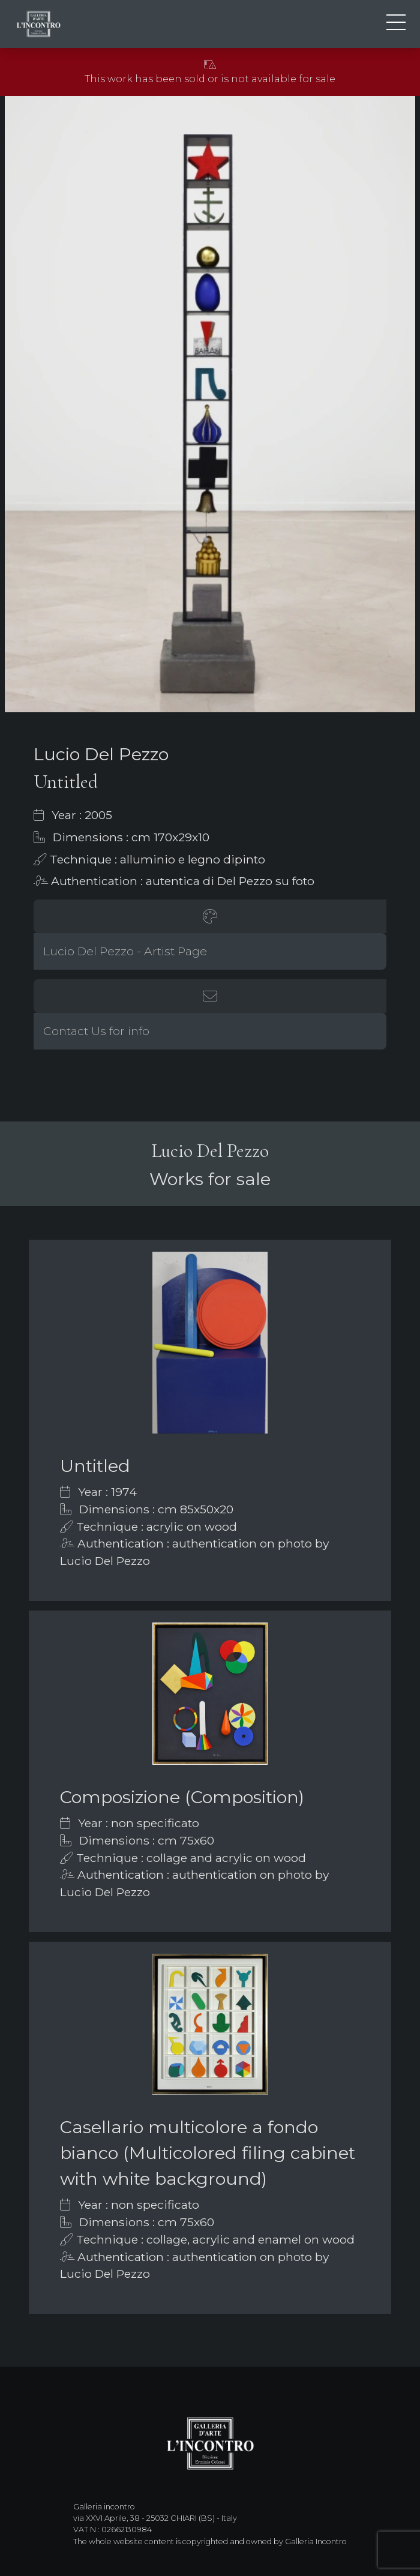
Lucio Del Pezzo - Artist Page (125, 951)
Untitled (95, 1465)
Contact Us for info (96, 1031)
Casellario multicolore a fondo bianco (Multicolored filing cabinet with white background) (207, 2152)
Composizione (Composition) (182, 1796)
